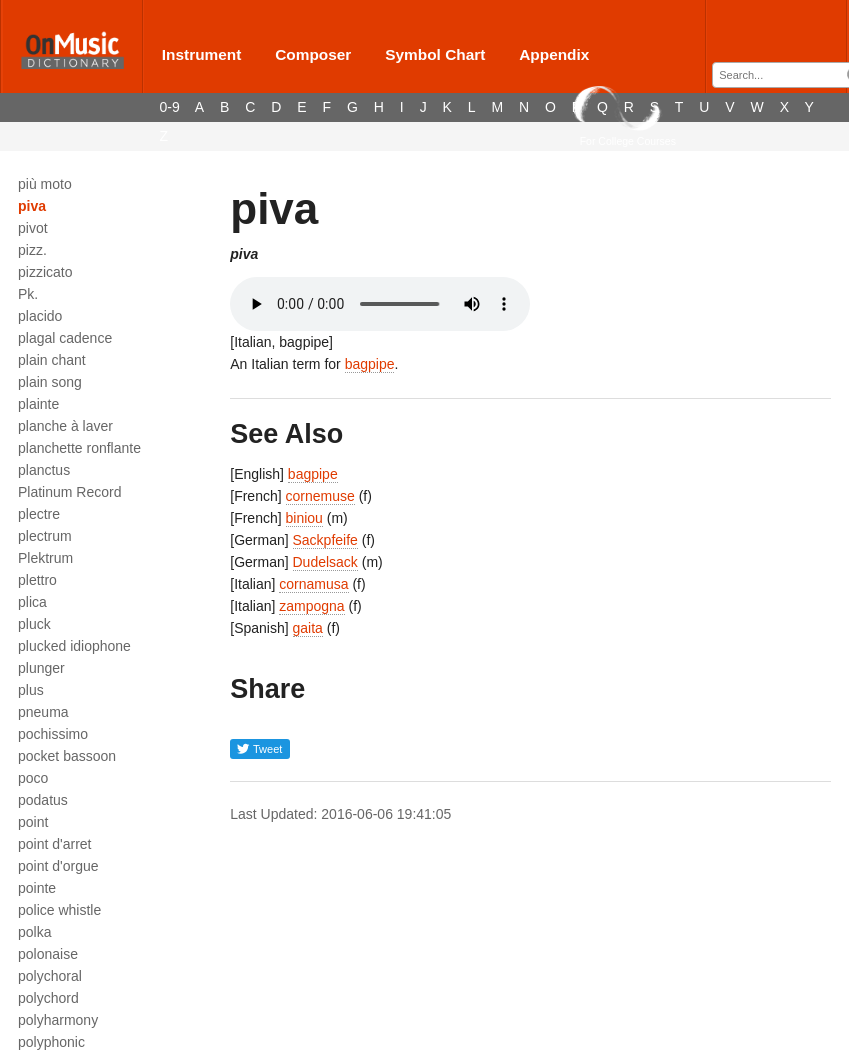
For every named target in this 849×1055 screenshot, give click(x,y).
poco (33, 778)
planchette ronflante (79, 448)
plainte (38, 404)
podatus (43, 800)
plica (32, 602)
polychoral (50, 976)
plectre (39, 514)
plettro (37, 580)
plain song (50, 382)
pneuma (43, 712)
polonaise (48, 954)
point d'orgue (58, 866)
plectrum (45, 536)
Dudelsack (325, 562)
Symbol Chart (435, 54)
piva (32, 206)
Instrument (202, 54)
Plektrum (45, 558)
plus (31, 690)
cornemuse (320, 496)
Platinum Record (70, 492)
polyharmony (58, 1020)
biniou (304, 518)
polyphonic (51, 1042)
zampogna (311, 606)
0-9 (170, 107)
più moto (45, 184)
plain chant (52, 360)
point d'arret (55, 844)
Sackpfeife (325, 540)
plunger (41, 668)
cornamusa (313, 584)
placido (40, 316)
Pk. (28, 294)
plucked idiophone (74, 646)
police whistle (59, 910)
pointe (37, 888)
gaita (308, 628)
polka (34, 932)
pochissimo (53, 734)
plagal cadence (65, 338)
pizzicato (45, 272)
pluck (34, 624)
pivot (33, 228)
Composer (313, 54)
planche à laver (65, 426)
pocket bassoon (67, 756)
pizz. (32, 250)
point (33, 822)
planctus (44, 470)
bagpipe (370, 364)
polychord (48, 998)
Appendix (554, 54)
